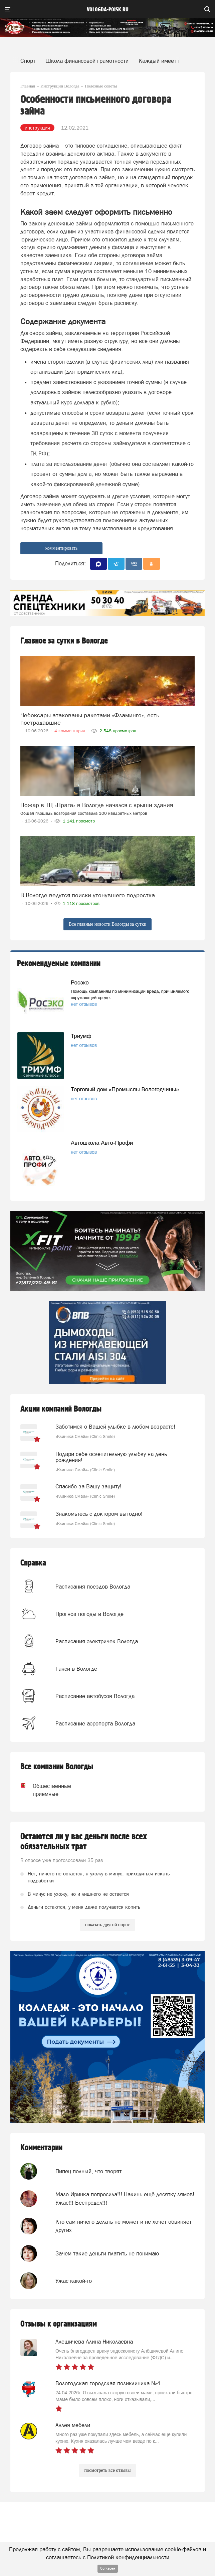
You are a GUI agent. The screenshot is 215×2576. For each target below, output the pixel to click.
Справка (33, 1563)
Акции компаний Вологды (60, 1409)
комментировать (61, 548)
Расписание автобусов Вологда (95, 1696)
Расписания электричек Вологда (96, 1641)
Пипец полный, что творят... (91, 2171)
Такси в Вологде (76, 1668)
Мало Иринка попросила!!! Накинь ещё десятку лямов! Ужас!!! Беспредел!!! (124, 2198)
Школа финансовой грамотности (87, 60)
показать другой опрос (107, 1924)
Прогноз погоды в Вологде (89, 1614)
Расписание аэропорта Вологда (95, 1723)
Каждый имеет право (166, 60)
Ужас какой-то (73, 2280)
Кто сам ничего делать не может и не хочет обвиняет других (123, 2225)
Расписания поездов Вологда (92, 1586)
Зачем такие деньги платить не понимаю (107, 2253)
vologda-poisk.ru (108, 9)
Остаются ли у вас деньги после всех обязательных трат (83, 1842)
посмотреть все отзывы (107, 2470)
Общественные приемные (52, 1790)
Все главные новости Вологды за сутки (107, 924)
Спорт (27, 60)
